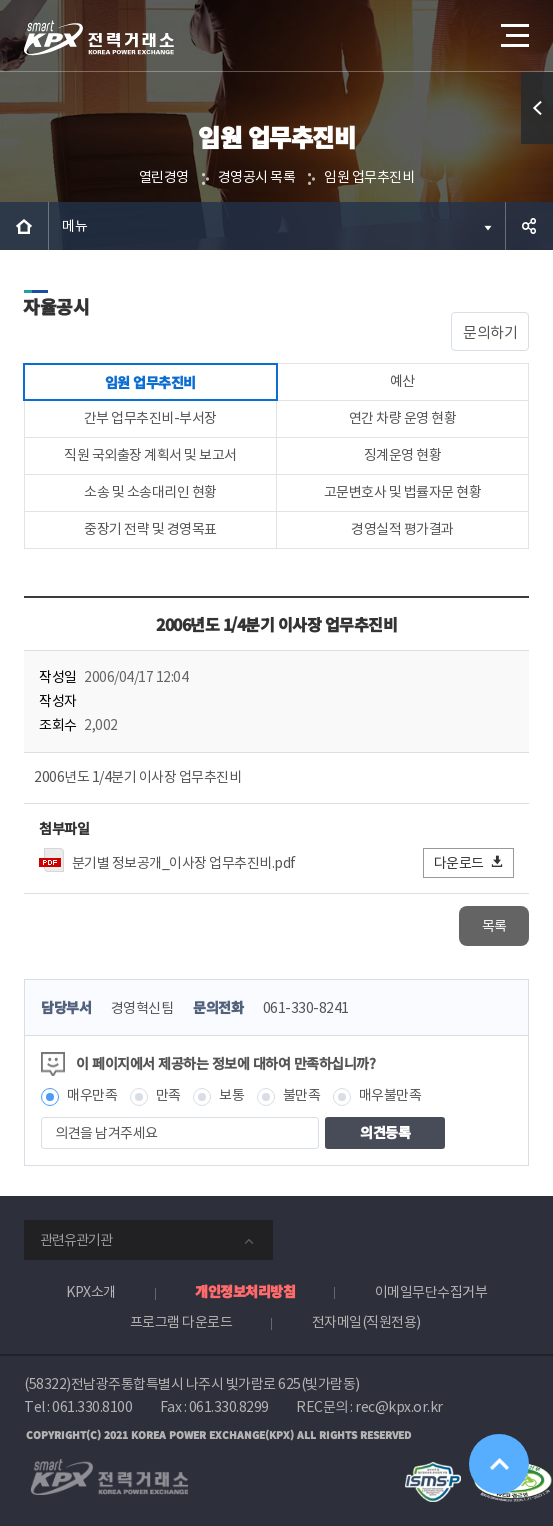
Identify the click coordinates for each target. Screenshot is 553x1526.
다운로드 (469, 862)
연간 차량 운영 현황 (403, 418)
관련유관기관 (76, 1240)
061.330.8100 (92, 1407)
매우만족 (92, 1095)
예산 (402, 381)
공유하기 (529, 226)
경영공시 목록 (257, 177)
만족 (168, 1095)
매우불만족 (390, 1095)
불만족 (302, 1095)
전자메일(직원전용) (366, 1322)
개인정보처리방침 (245, 1291)
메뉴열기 (513, 28)
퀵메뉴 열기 (537, 143)
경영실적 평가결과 (402, 529)
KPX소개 (91, 1292)
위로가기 (499, 1464)
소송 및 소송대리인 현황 (150, 492)
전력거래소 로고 (99, 38)
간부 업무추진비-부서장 (150, 418)
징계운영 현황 (403, 455)
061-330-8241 (306, 1008)
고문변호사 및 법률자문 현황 (403, 492)
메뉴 (74, 226)
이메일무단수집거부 (431, 1292)
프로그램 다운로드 (181, 1322)
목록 (494, 926)
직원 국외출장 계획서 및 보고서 (150, 455)
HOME (24, 226)
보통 (231, 1095)
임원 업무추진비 (369, 177)
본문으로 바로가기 (0, 0)
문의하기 (490, 332)
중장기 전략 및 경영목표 (150, 529)
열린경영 (164, 177)
